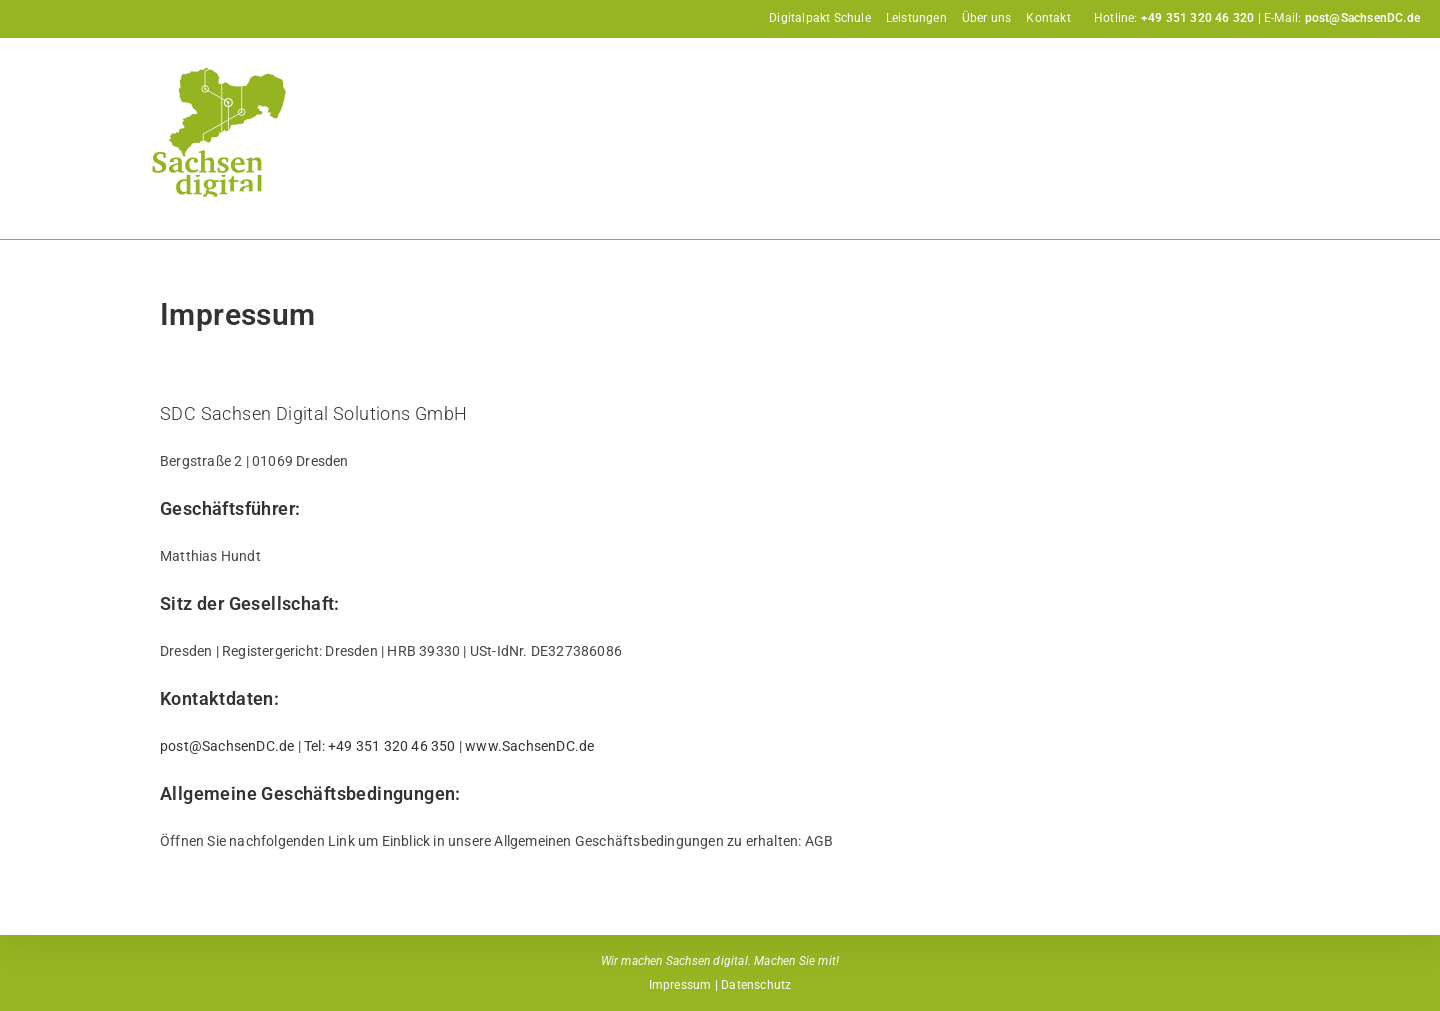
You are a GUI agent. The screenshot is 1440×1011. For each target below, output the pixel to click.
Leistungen (916, 18)
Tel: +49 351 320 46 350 (380, 746)
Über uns (987, 18)
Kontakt (1048, 18)
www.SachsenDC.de (529, 746)
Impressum (680, 985)
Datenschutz (756, 985)
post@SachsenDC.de (227, 746)
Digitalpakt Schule (820, 18)
